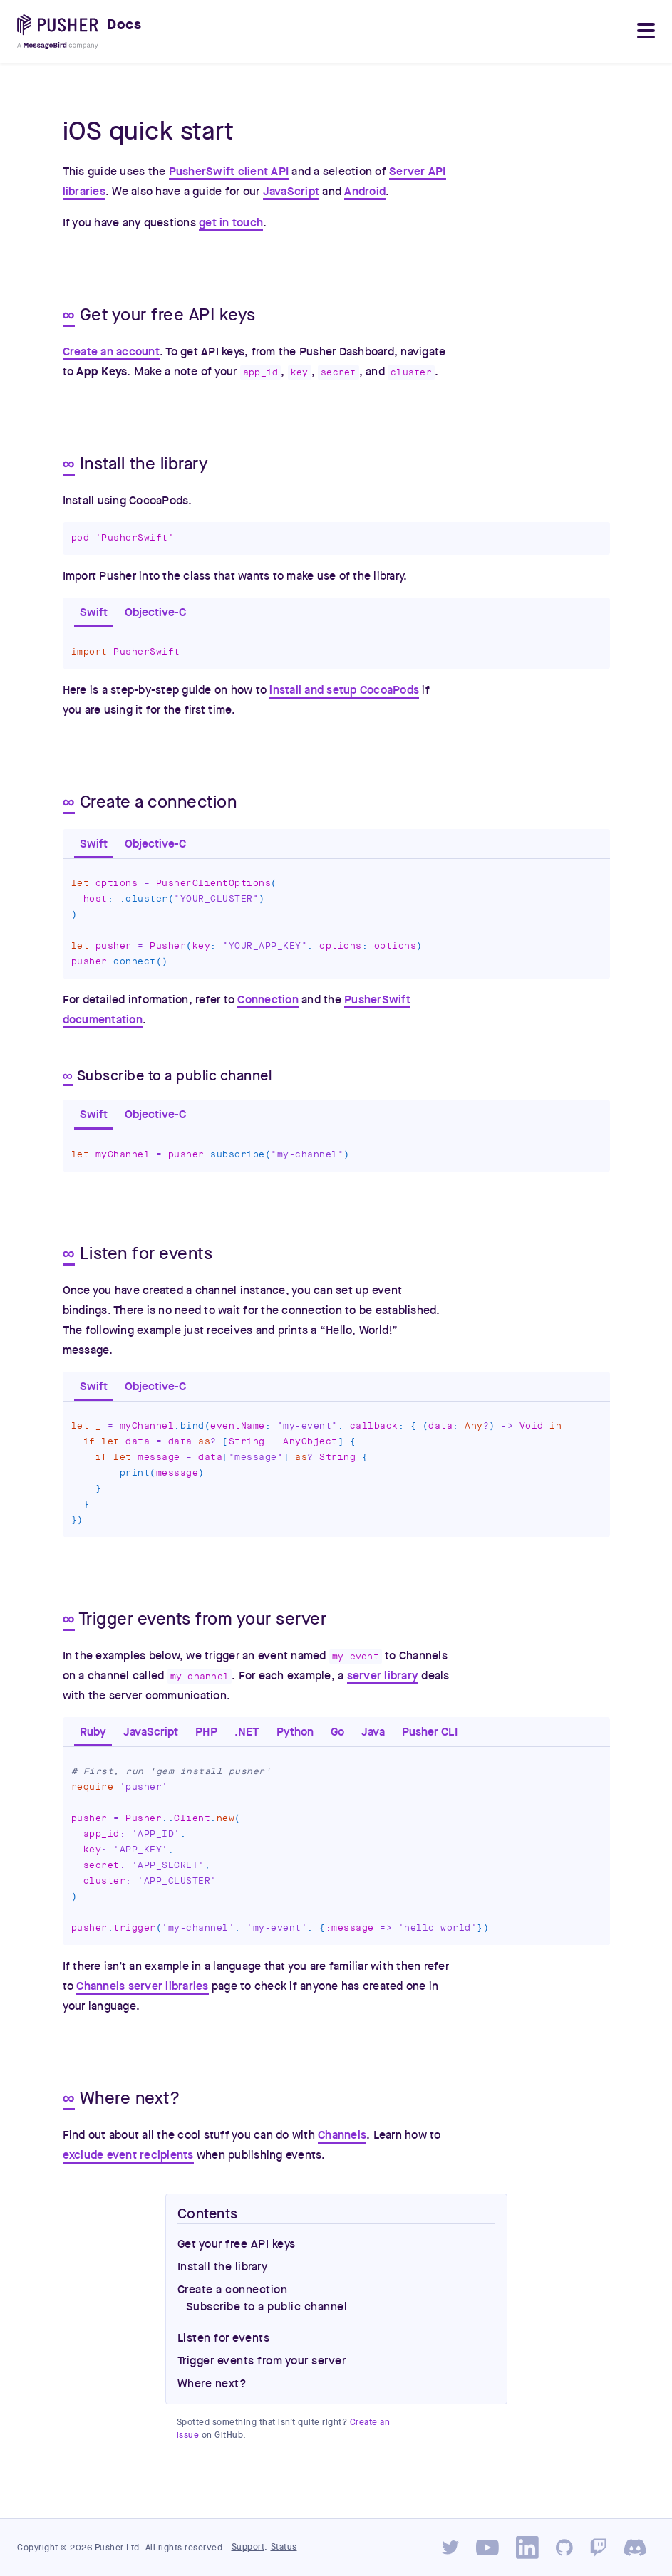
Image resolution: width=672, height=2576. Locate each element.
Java (373, 1732)
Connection (268, 1000)
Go (337, 1732)
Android (365, 191)
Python (295, 1732)
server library (383, 1675)
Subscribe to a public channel (267, 2306)
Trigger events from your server (261, 2361)
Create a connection (232, 2289)
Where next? (212, 2383)
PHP (206, 1732)
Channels (342, 2135)
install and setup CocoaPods (344, 690)
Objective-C (155, 612)
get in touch (231, 223)
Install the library (222, 2267)
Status (284, 2547)
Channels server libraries (142, 1986)
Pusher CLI (430, 1732)
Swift (94, 612)
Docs (124, 25)
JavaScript (291, 191)
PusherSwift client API (229, 171)
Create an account (111, 352)
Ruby (93, 1732)
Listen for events (223, 2338)
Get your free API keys (236, 2244)
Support (248, 2547)
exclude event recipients (128, 2155)
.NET (246, 1732)
